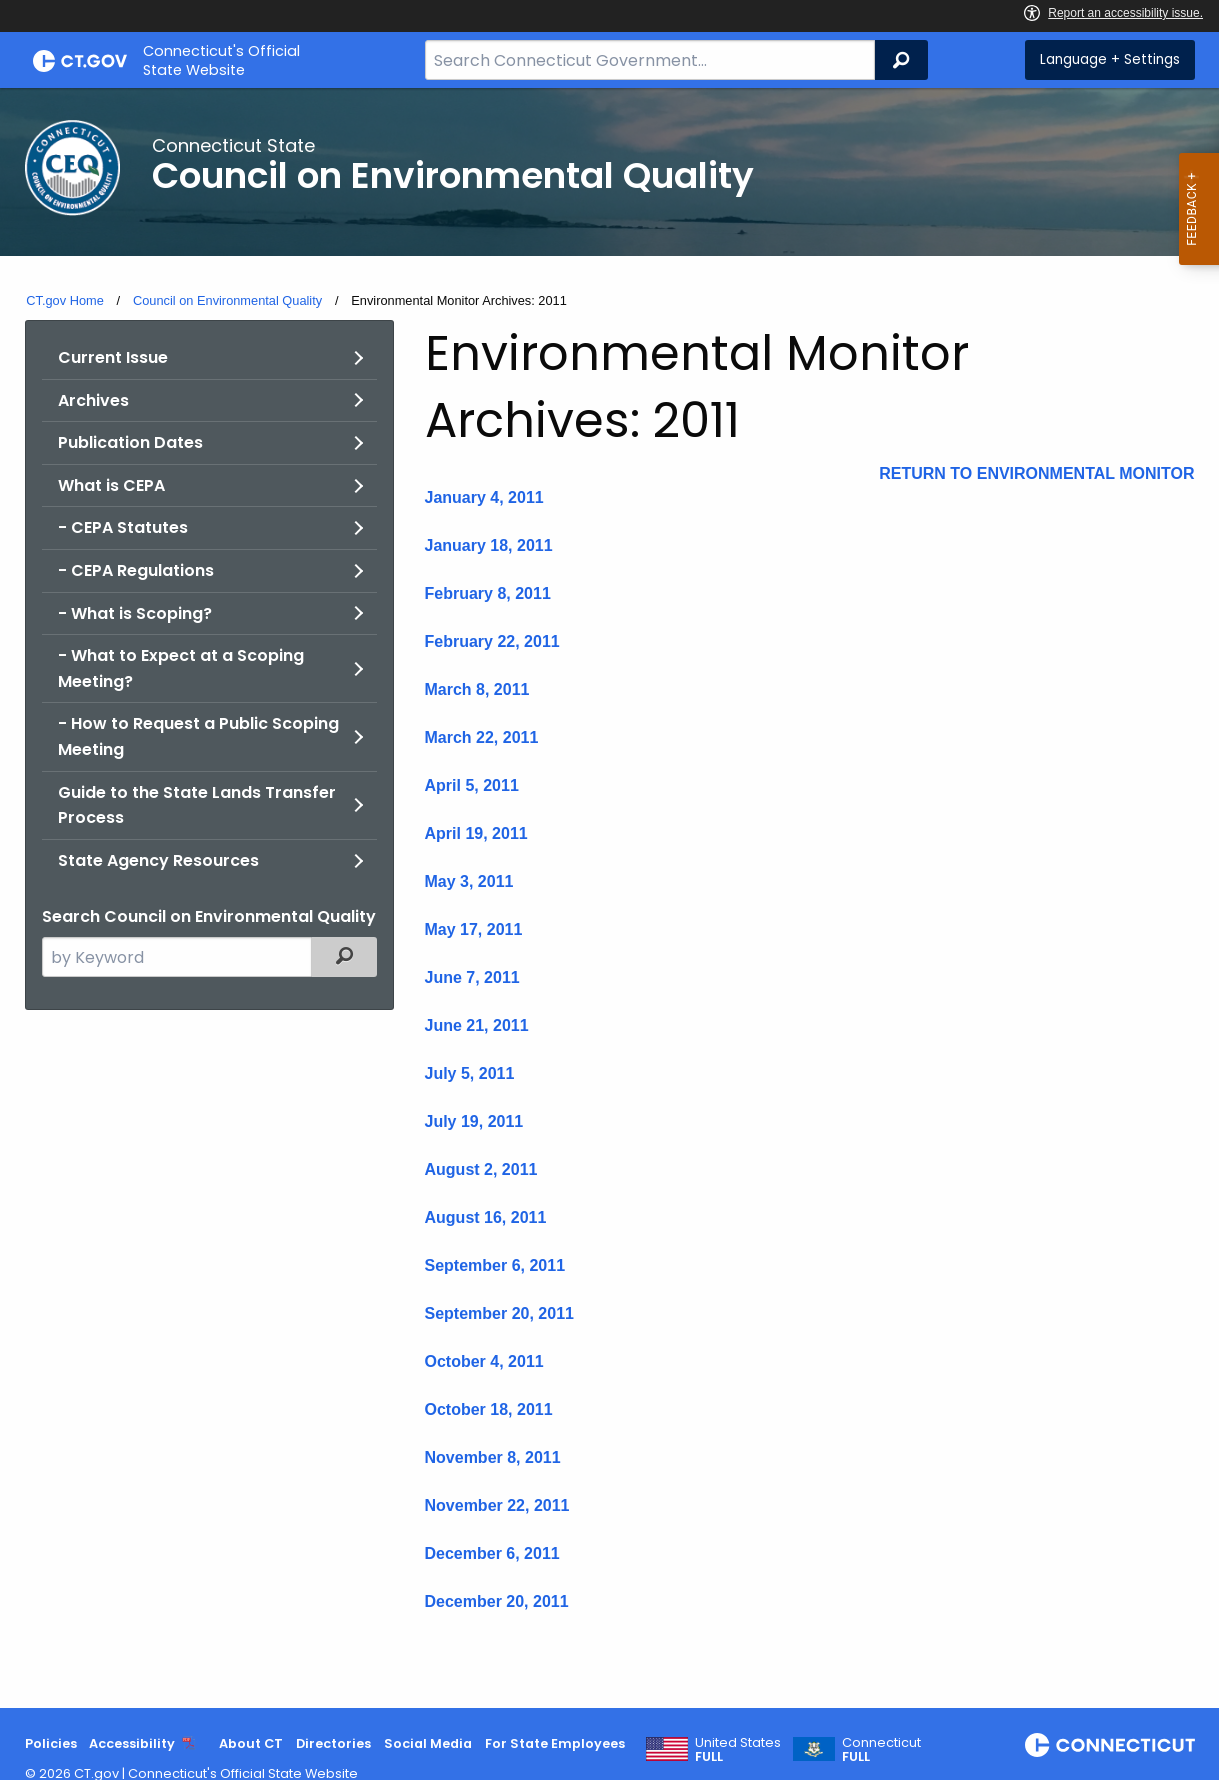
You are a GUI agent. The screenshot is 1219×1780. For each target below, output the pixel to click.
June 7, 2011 (472, 977)
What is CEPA (111, 485)
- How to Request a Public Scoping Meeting (198, 736)
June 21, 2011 (477, 1025)
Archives (93, 400)
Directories (333, 1743)
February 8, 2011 (488, 593)
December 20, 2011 (497, 1601)
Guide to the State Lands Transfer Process (197, 805)
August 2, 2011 (481, 1169)
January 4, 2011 (484, 497)
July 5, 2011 (470, 1073)
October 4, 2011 (484, 1361)
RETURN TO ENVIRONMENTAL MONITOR (1036, 473)
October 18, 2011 (489, 1409)
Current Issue (113, 357)
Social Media (428, 1743)
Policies (51, 1743)
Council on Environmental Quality (227, 300)
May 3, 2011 (469, 881)
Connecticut (881, 1750)
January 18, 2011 (489, 545)
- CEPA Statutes (123, 527)
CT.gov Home (65, 300)
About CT (251, 1743)
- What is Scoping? (135, 613)
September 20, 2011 (499, 1313)
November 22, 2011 (497, 1505)
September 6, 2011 (495, 1265)
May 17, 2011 (474, 929)
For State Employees (555, 1743)
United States (738, 1750)
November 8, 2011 (493, 1457)
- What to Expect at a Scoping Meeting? (181, 668)
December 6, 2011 (492, 1553)
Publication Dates (130, 442)
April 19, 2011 (476, 833)
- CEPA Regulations (136, 570)
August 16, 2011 (486, 1217)
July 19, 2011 (474, 1121)
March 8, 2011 (477, 689)
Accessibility (132, 1743)
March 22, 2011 (482, 737)
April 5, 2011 (472, 785)
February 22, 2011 (492, 641)
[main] (609, 898)
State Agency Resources (158, 860)
